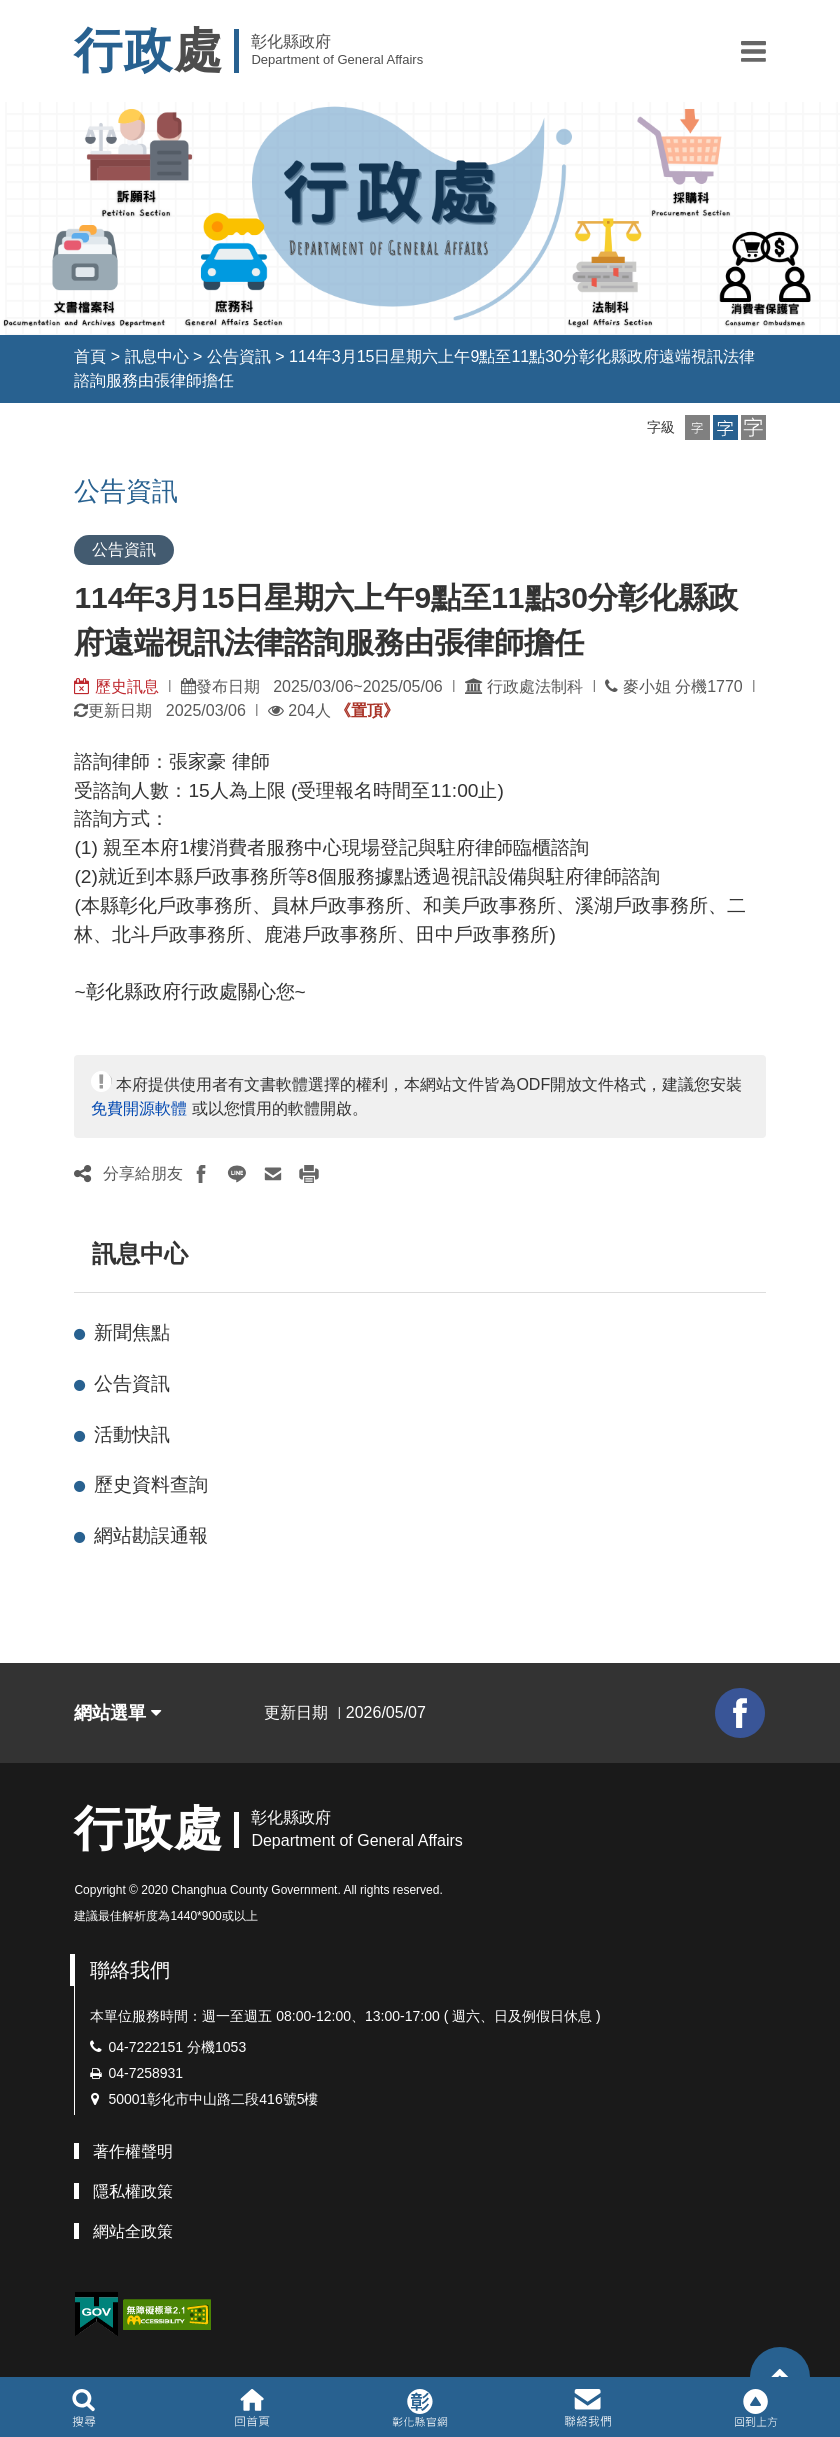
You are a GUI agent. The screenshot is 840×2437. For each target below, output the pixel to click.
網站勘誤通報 (151, 1535)
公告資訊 (239, 356)
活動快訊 (132, 1434)
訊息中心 (157, 356)
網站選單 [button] (117, 1713)
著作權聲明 (133, 2151)
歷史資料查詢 (151, 1484)
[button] (753, 51)
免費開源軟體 (139, 1108)
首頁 (90, 356)
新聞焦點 (132, 1332)
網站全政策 (133, 2231)
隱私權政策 (133, 2191)
